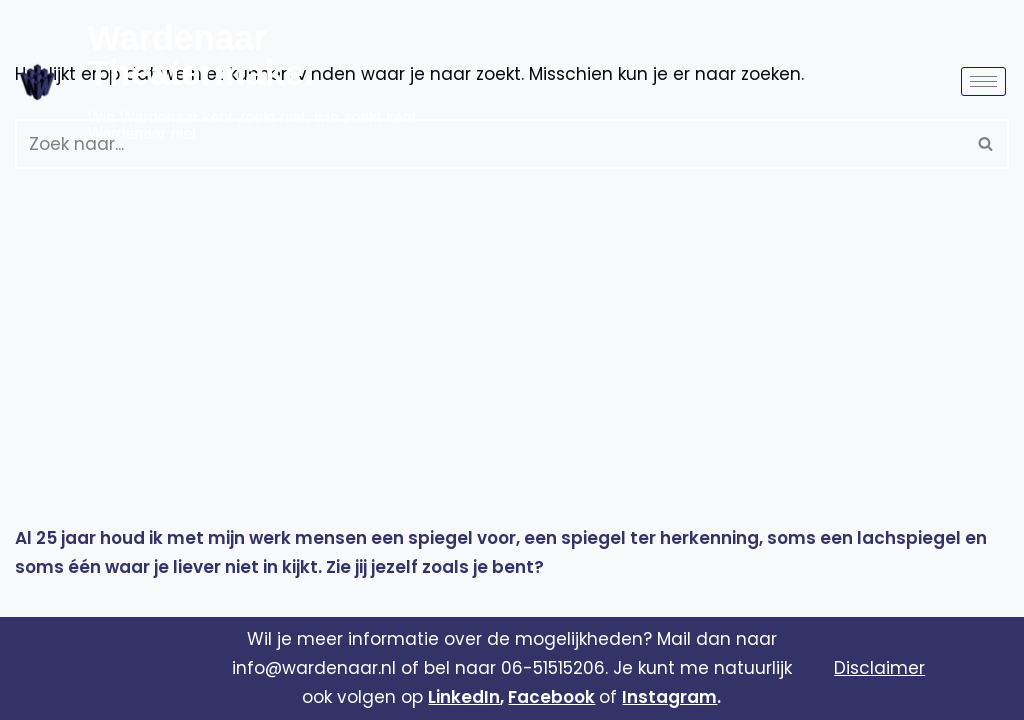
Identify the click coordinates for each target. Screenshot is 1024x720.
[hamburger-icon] (983, 81)
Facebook (551, 697)
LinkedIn (464, 697)
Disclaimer (879, 668)
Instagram (669, 697)
